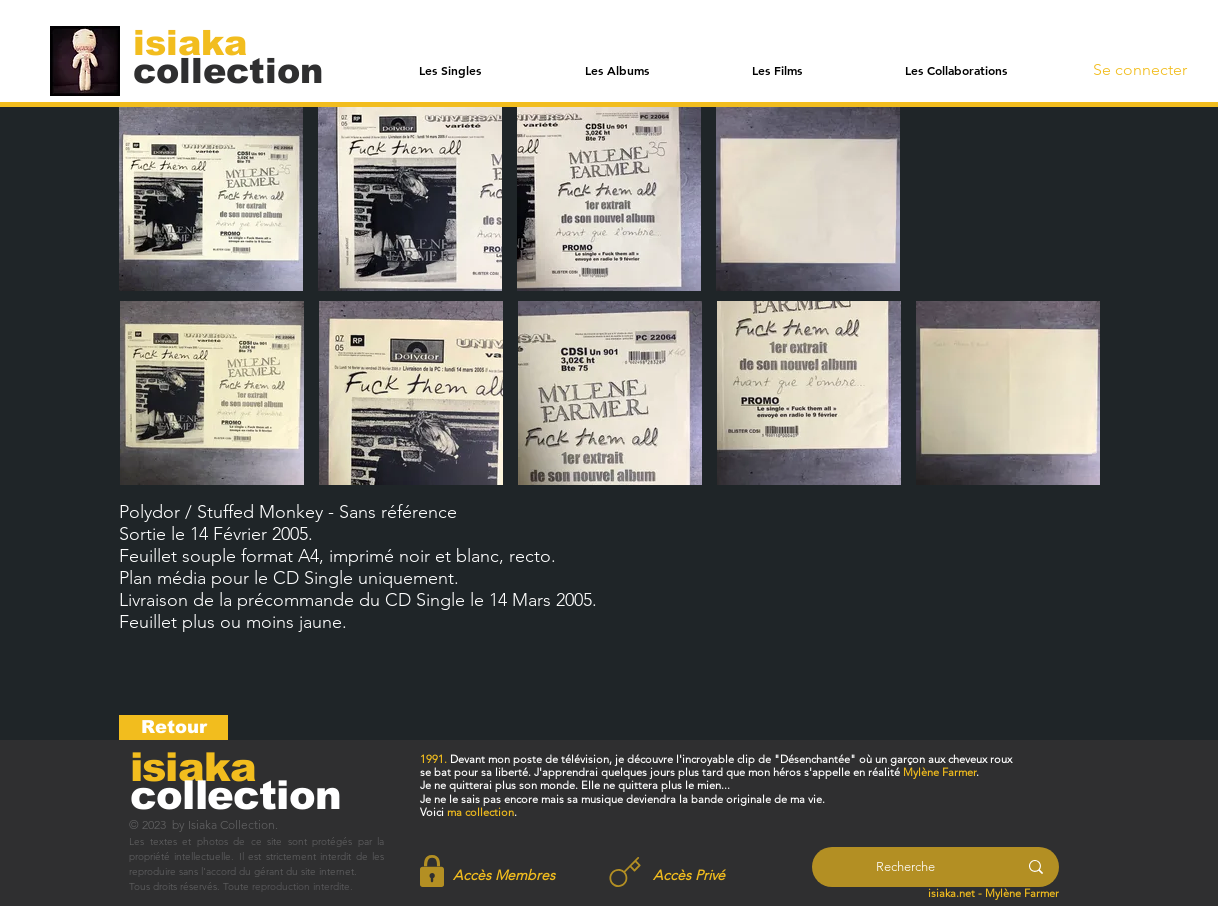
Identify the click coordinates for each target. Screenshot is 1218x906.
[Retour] (173, 727)
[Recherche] (905, 867)
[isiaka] (201, 42)
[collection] (228, 70)
